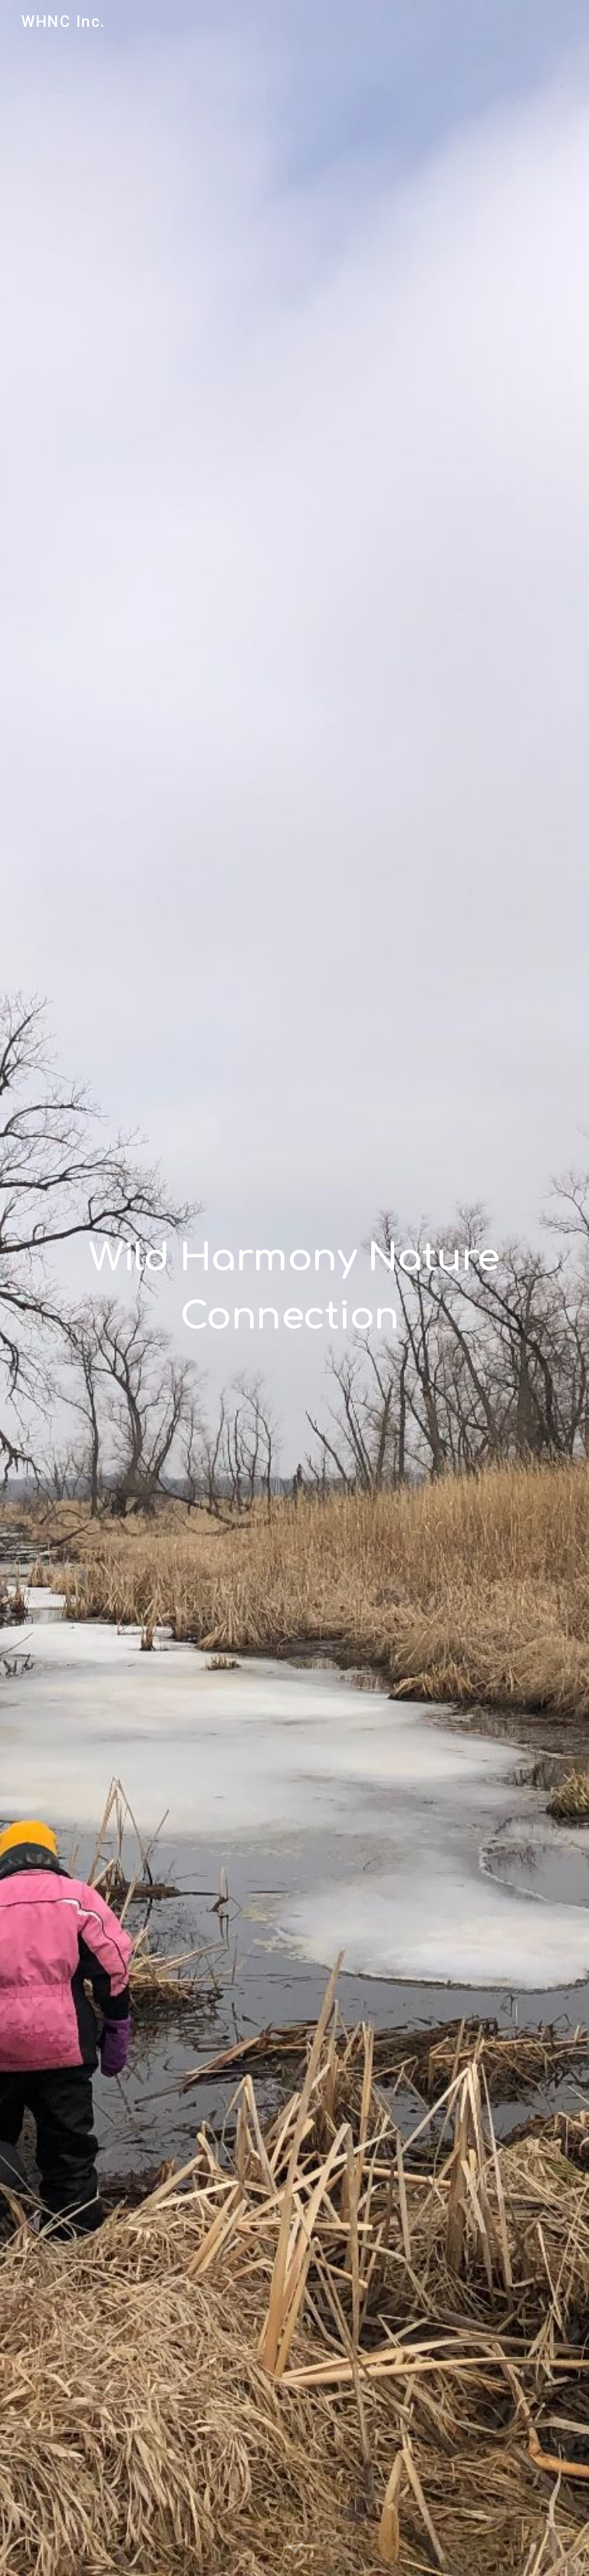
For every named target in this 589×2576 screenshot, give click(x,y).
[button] (294, 2548)
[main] (294, 1276)
